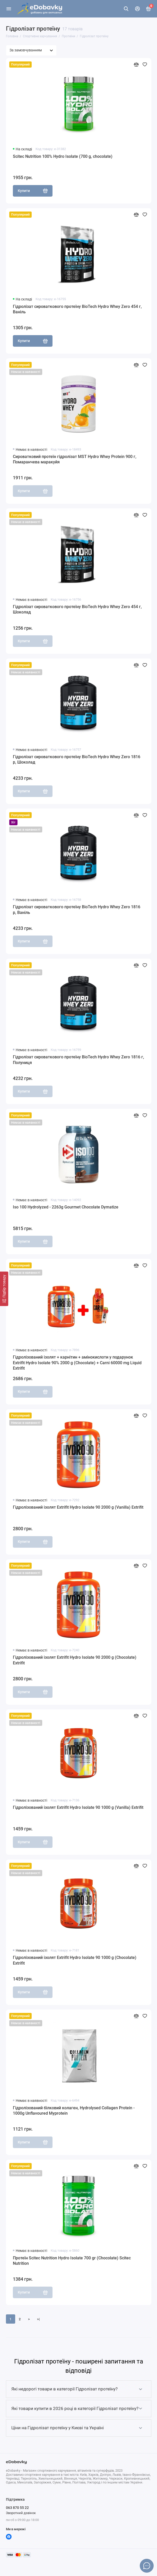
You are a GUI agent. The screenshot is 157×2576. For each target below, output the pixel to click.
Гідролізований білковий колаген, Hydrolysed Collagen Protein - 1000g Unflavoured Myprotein (74, 2110)
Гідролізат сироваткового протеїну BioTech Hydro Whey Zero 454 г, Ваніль (77, 309)
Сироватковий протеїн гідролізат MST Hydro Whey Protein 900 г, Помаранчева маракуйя (74, 459)
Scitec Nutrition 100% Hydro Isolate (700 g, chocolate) (62, 156)
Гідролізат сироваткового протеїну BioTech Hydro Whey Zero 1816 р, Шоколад (76, 759)
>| (38, 2319)
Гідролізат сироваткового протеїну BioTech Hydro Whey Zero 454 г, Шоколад (77, 609)
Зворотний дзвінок (21, 2513)
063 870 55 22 (17, 2508)
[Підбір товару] (4, 1288)
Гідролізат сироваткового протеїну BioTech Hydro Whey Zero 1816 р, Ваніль (76, 909)
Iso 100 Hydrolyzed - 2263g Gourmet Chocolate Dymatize (65, 1207)
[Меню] (9, 8)
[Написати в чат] (147, 2566)
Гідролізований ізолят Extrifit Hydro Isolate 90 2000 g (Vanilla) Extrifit (78, 1507)
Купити (33, 190)
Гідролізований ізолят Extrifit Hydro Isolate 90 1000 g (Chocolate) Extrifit (74, 1960)
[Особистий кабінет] (137, 9)
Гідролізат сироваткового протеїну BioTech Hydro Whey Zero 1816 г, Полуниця (78, 1060)
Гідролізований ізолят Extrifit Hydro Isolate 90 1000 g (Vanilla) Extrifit (78, 1807)
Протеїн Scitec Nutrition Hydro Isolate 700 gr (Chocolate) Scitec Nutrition (72, 2261)
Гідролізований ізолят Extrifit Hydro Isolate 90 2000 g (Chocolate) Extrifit (74, 1660)
